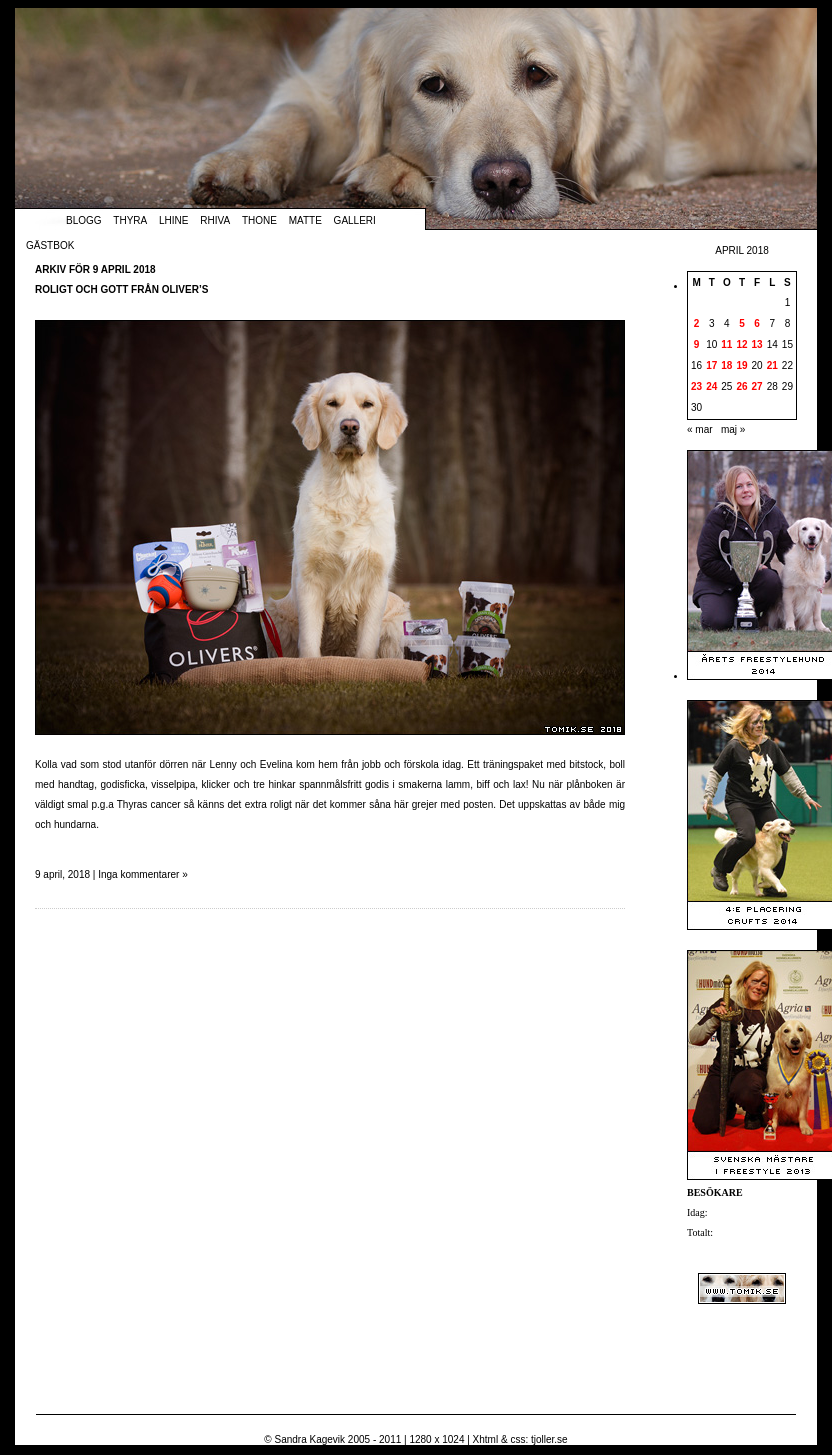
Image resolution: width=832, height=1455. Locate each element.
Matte (305, 220)
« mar (700, 429)
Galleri (355, 220)
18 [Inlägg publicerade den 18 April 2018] (726, 365)
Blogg (84, 220)
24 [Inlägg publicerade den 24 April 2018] (711, 386)
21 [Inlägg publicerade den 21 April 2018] (772, 365)
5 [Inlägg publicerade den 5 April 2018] (742, 323)
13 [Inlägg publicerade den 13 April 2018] (757, 344)
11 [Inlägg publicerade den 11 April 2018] (726, 344)
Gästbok (50, 245)
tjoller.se (549, 1439)
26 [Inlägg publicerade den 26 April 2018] (741, 386)
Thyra (130, 220)
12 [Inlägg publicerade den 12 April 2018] (741, 344)
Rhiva (215, 220)
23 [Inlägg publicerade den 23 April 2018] (696, 386)
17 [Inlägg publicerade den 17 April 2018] (711, 365)
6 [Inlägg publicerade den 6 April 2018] (757, 323)
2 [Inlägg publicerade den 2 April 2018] (697, 323)
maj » (733, 429)
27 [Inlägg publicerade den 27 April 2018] (757, 386)
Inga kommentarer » (143, 874)
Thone (259, 220)
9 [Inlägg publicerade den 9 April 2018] (697, 344)
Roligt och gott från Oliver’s (121, 289)
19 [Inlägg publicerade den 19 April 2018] (741, 365)
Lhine (173, 220)
